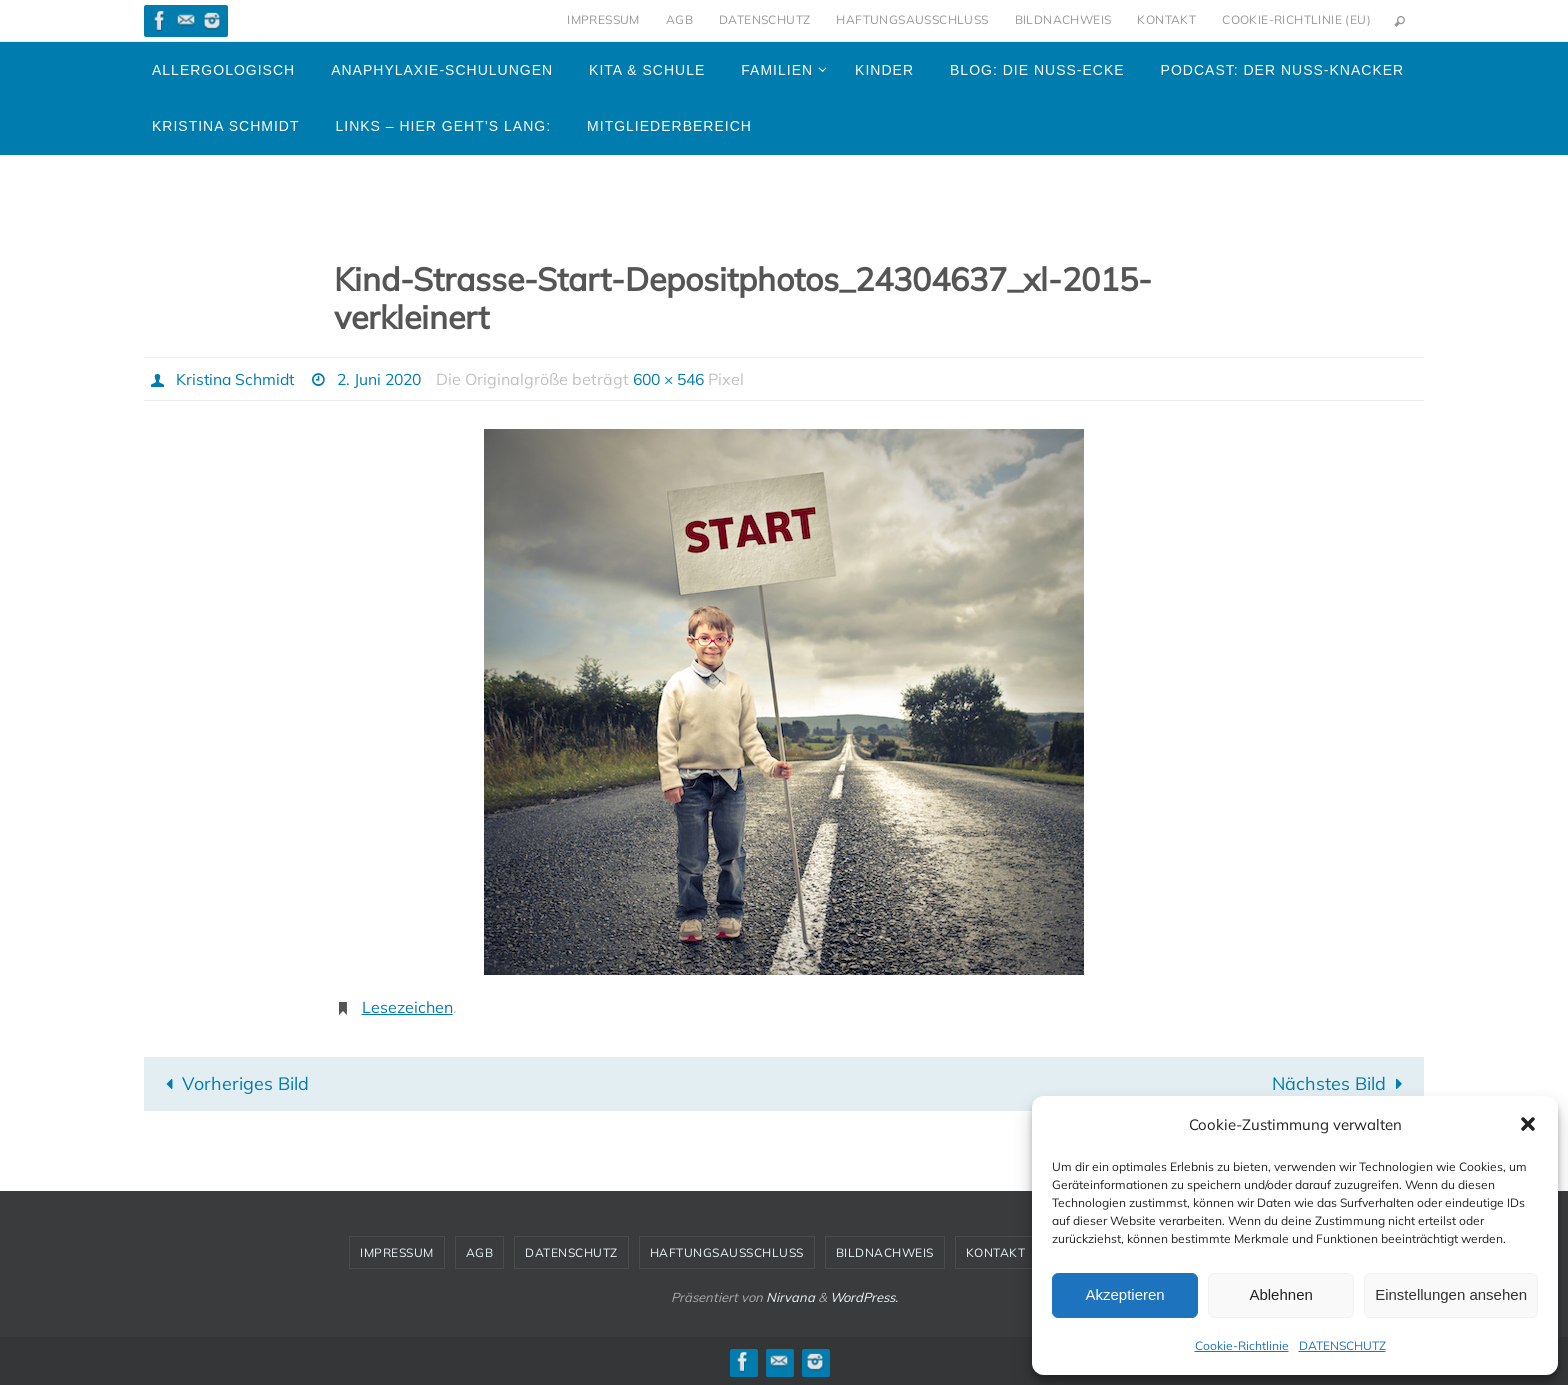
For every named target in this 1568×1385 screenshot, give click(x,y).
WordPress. (864, 1296)
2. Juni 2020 (385, 379)
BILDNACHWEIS (1063, 19)
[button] (1528, 1124)
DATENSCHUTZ (1342, 1345)
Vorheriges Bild (233, 1082)
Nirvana (790, 1296)
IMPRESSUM (603, 19)
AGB (679, 19)
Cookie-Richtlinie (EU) (1296, 19)
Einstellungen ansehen (1451, 1294)
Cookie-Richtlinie (1242, 1345)
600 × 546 (681, 379)
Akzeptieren (1124, 1294)
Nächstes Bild (1341, 1082)
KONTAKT (1166, 19)
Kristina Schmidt (237, 379)
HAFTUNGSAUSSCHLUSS (912, 19)
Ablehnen (1280, 1294)
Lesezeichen (407, 1007)
